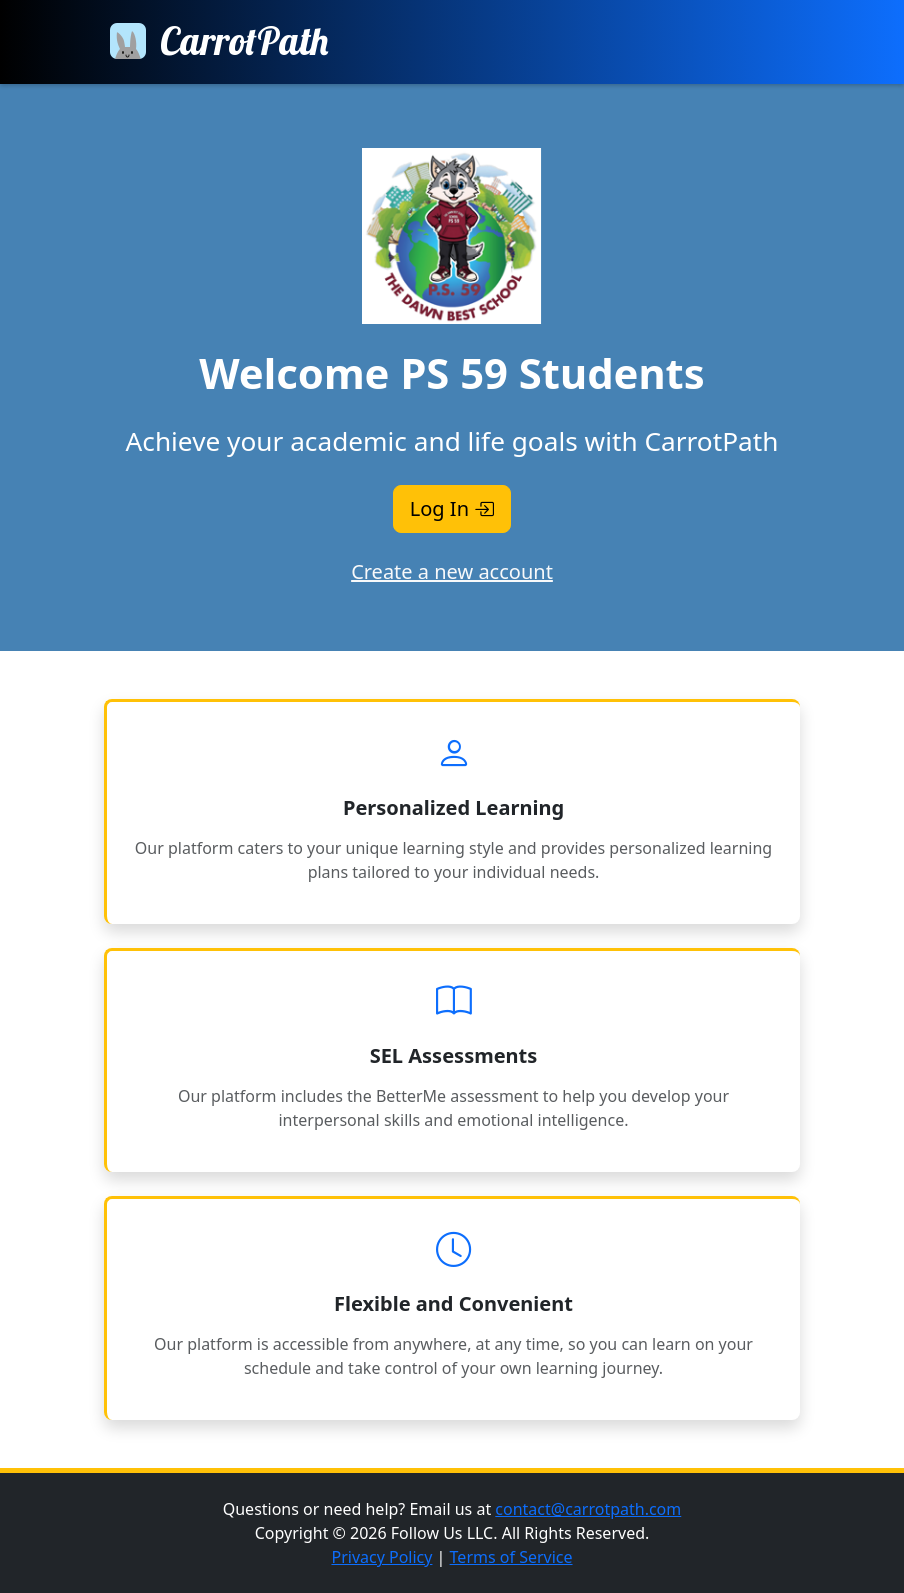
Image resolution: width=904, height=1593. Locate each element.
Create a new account (452, 571)
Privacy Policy (381, 1557)
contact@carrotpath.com (588, 1509)
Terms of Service (511, 1557)
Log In (452, 508)
